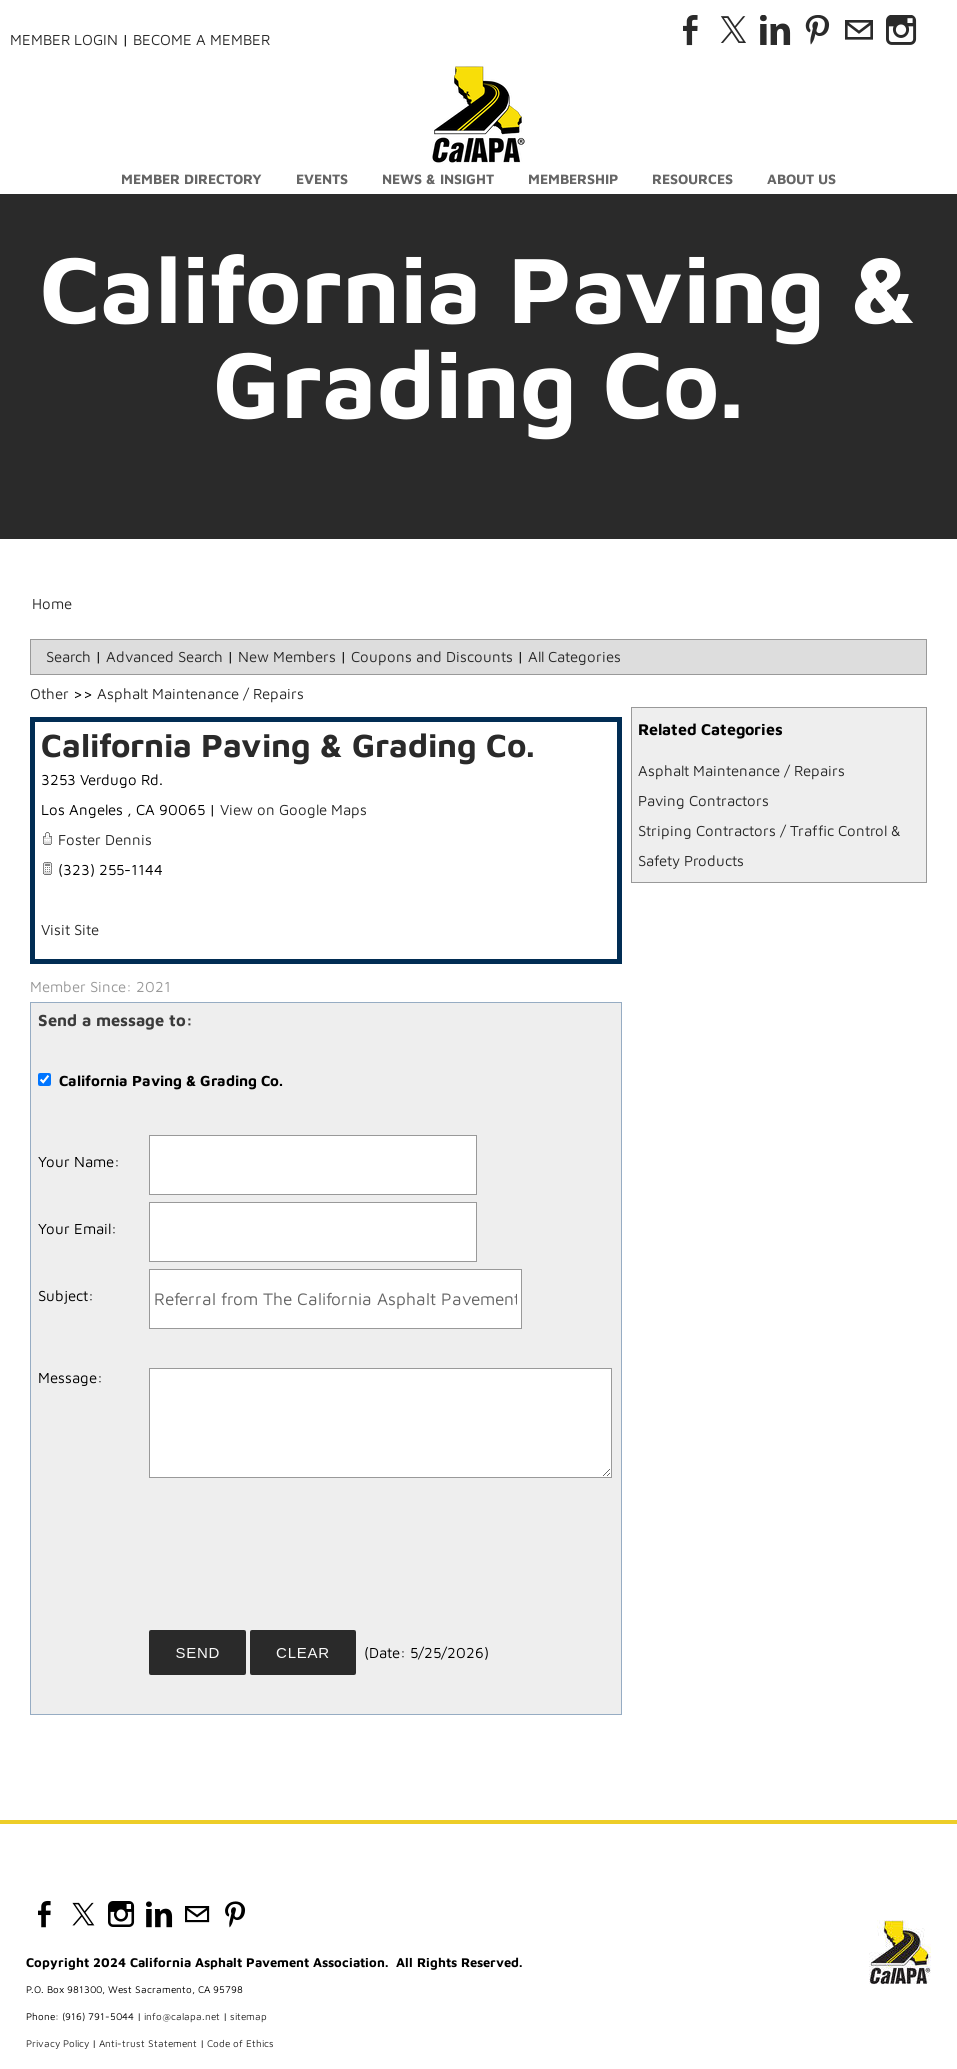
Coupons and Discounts (432, 656)
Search (68, 656)
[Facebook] (691, 30)
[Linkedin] (775, 30)
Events (322, 178)
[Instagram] (901, 30)
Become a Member (201, 39)
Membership (573, 178)
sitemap (248, 2016)
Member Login (64, 39)
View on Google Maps (293, 809)
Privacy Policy (57, 2043)
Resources (692, 178)
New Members (287, 656)
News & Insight (438, 178)
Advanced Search (164, 656)
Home (52, 603)
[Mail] (859, 30)
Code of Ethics (240, 2043)
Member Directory (191, 178)
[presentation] (301, 1561)
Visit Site (70, 929)
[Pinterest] (817, 30)
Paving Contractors (703, 800)
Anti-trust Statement (148, 2043)
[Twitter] (733, 30)
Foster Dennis (105, 839)
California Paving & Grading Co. (288, 744)
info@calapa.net (182, 2016)
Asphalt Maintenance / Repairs (741, 770)
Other (49, 693)
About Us (801, 178)
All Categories (574, 656)
